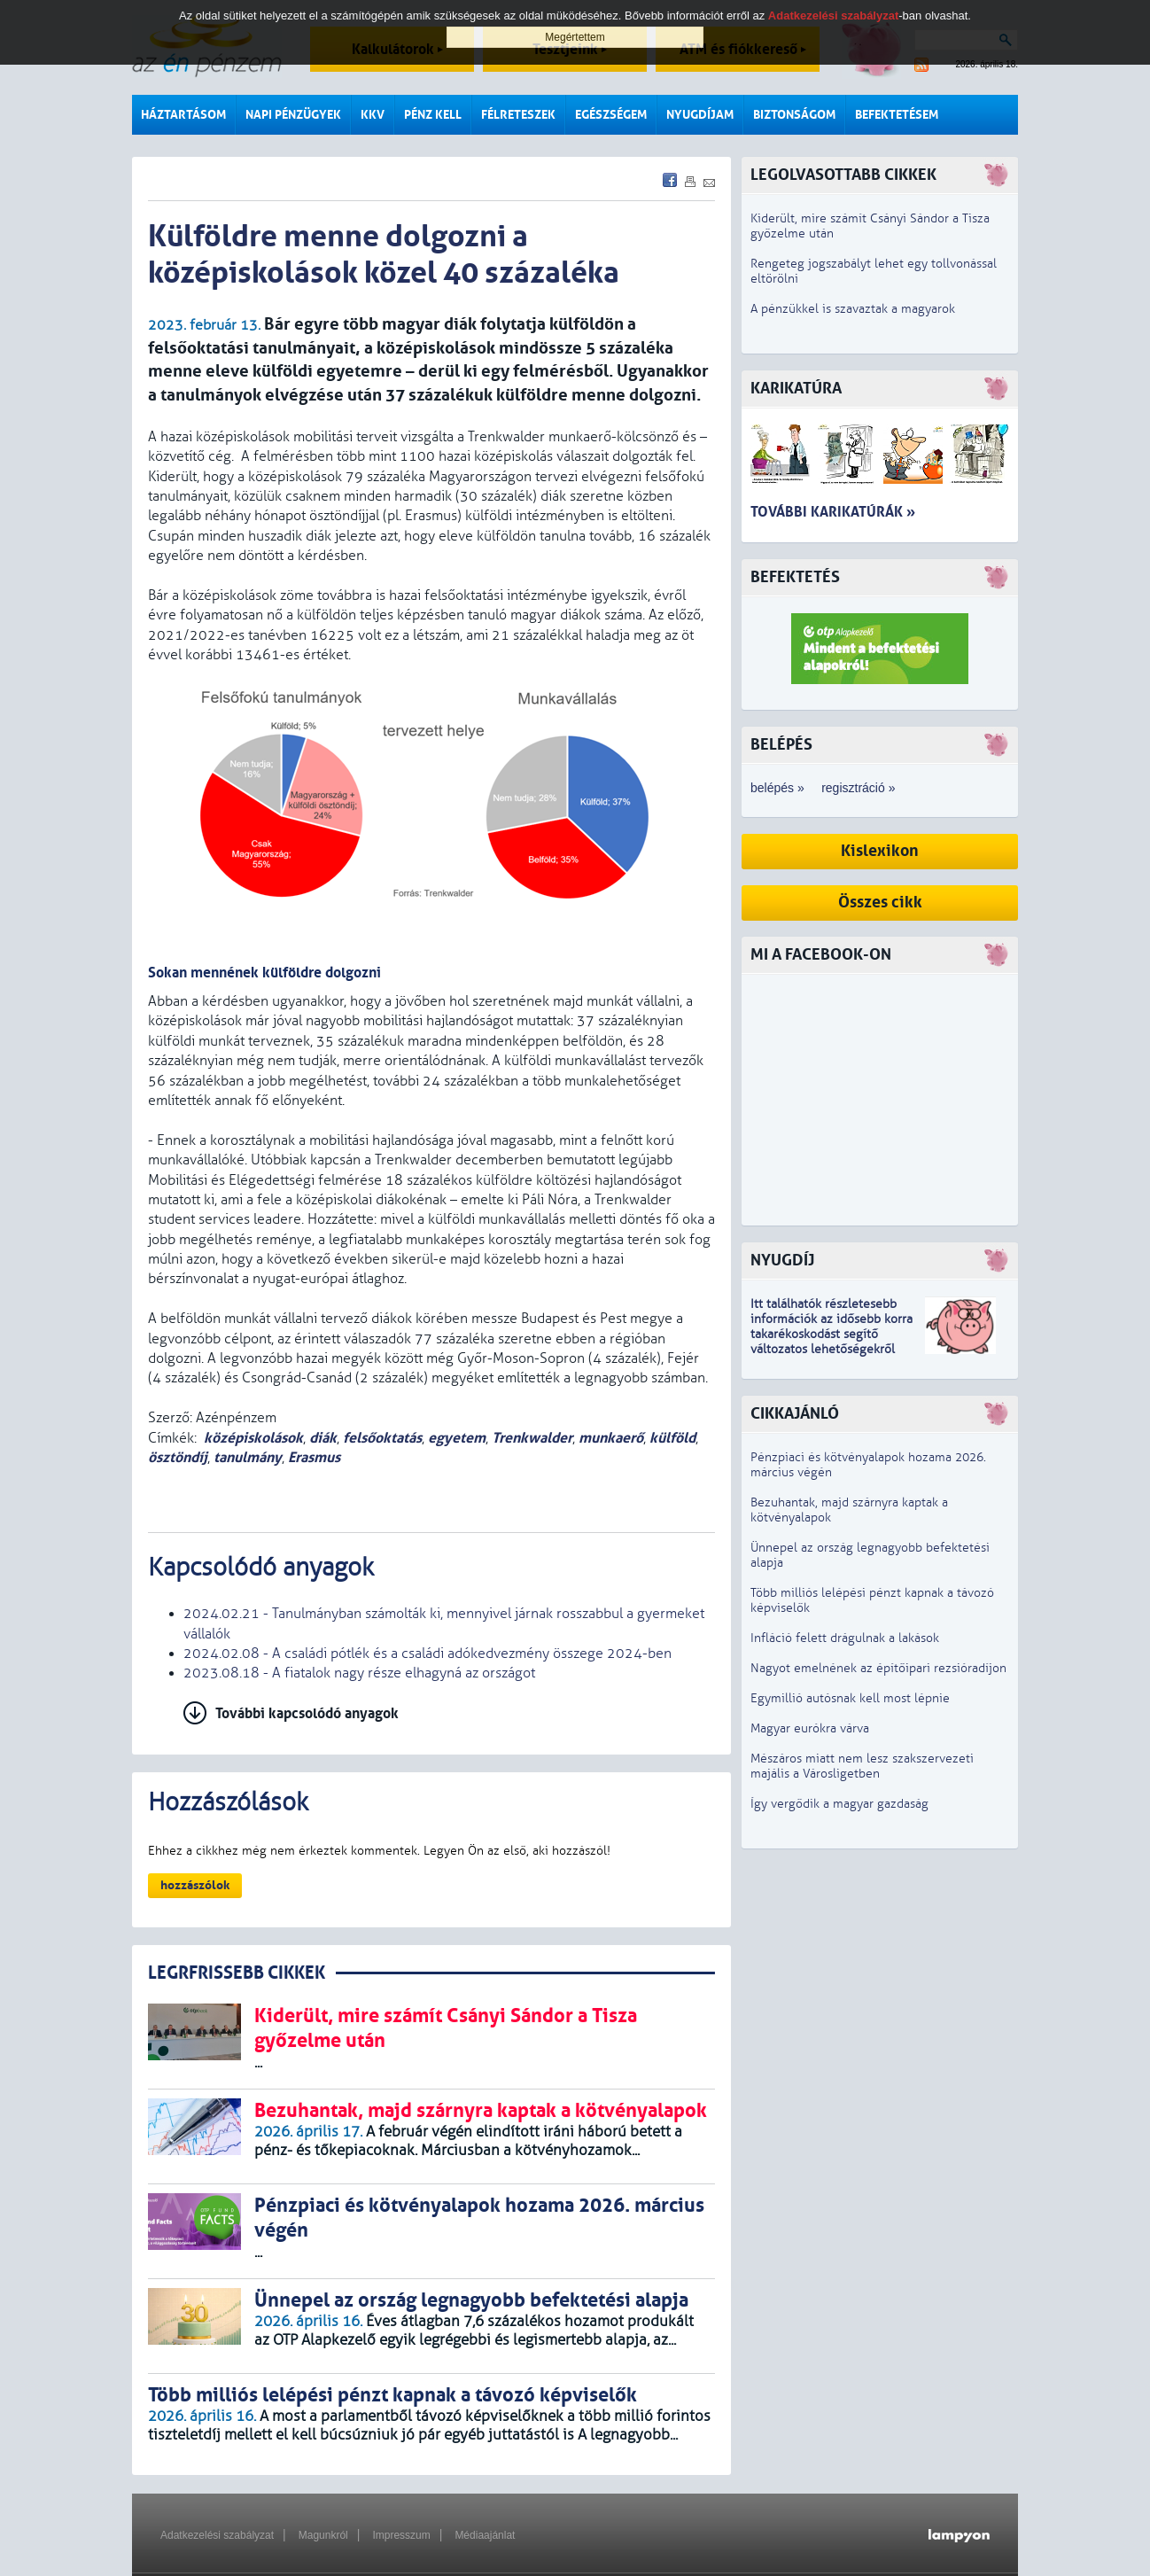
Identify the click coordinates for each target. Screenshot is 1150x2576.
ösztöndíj (177, 1457)
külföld (672, 1437)
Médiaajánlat (485, 2535)
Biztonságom (794, 114)
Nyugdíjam (700, 114)
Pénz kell (433, 114)
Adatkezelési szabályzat (217, 2535)
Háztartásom (183, 114)
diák (323, 1437)
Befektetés (795, 577)
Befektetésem (896, 114)
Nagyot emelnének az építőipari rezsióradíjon (878, 1668)
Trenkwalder (532, 1437)
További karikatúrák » (832, 511)
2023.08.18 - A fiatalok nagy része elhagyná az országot (359, 1673)
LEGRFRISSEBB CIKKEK (236, 1973)
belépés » (777, 788)
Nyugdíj (782, 1260)
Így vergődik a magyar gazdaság (839, 1803)
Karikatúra (796, 388)
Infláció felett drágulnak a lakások (844, 1638)
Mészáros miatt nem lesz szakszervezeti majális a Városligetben (862, 1766)
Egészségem (611, 114)
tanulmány (248, 1457)
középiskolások (253, 1437)
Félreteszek (518, 114)
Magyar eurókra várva (809, 1728)
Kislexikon (880, 851)
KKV (373, 114)
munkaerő (611, 1437)
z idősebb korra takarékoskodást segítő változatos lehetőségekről (831, 1334)
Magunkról (323, 2535)
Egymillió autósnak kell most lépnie (850, 1698)
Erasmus (314, 1457)
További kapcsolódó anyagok (307, 1713)
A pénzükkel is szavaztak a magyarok (852, 308)
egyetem (457, 1437)
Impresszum (401, 2535)
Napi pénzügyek (293, 114)
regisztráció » (858, 788)
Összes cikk (880, 902)
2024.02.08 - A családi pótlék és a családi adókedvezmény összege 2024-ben (427, 1654)
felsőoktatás (382, 1437)
